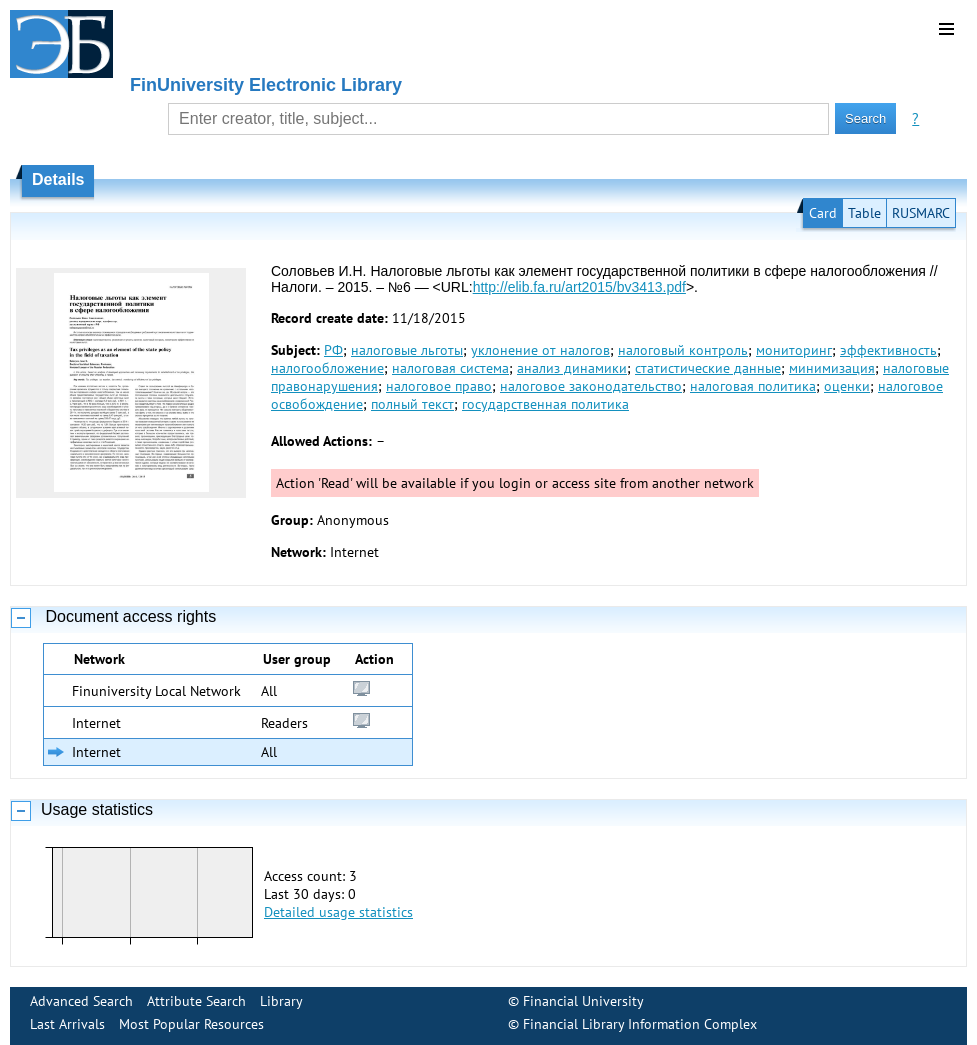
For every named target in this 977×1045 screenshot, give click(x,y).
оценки (847, 386)
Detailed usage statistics (338, 912)
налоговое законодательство (591, 386)
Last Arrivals (67, 1024)
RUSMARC (921, 213)
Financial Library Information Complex (640, 1024)
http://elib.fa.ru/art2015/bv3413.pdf (579, 287)
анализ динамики (572, 368)
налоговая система (450, 368)
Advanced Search (81, 1001)
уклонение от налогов (540, 350)
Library (281, 1001)
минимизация (832, 368)
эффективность (888, 350)
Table (864, 213)
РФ (333, 350)
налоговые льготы (407, 350)
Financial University (583, 1001)
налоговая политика (753, 386)
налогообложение (327, 368)
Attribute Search (196, 1001)
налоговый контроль (683, 350)
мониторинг (794, 350)
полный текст (412, 404)
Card (823, 213)
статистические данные (708, 368)
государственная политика (545, 404)
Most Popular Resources (191, 1024)
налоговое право (439, 386)
